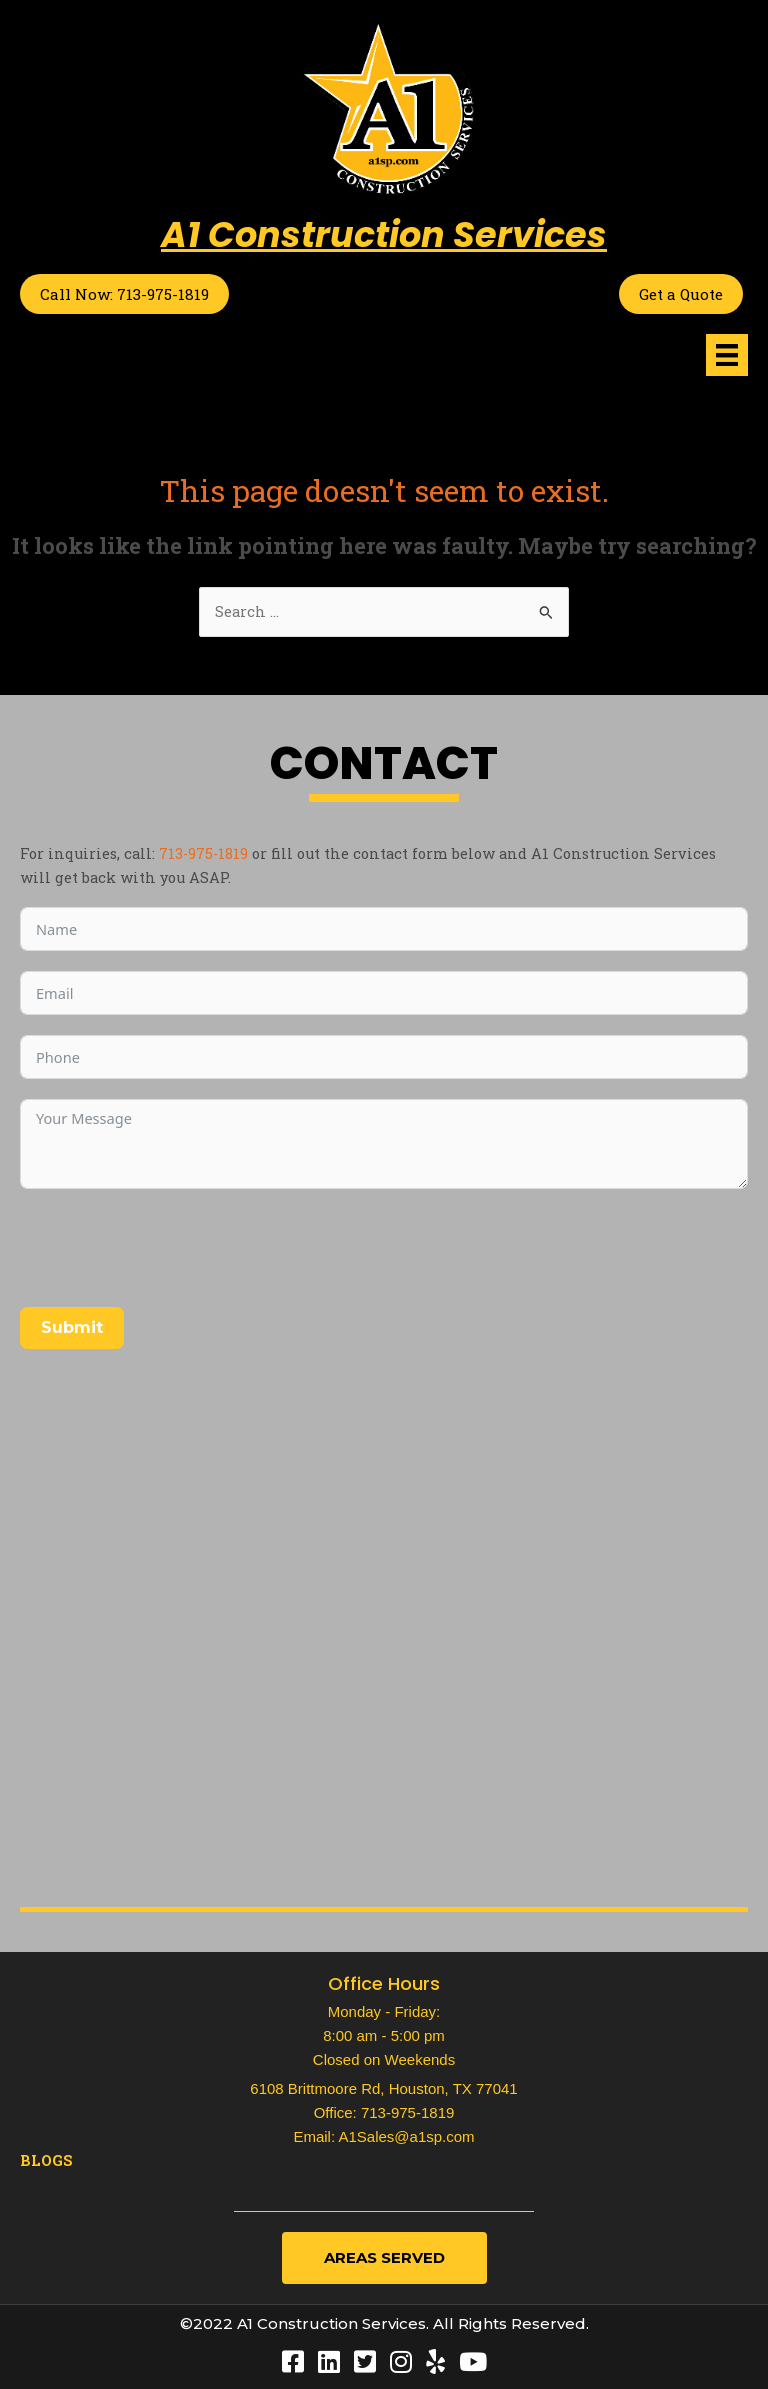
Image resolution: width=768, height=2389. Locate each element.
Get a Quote (681, 294)
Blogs (46, 2160)
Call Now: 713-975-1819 (124, 294)
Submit (72, 1327)
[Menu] (727, 355)
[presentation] (172, 1248)
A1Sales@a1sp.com (406, 2136)
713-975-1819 (203, 853)
